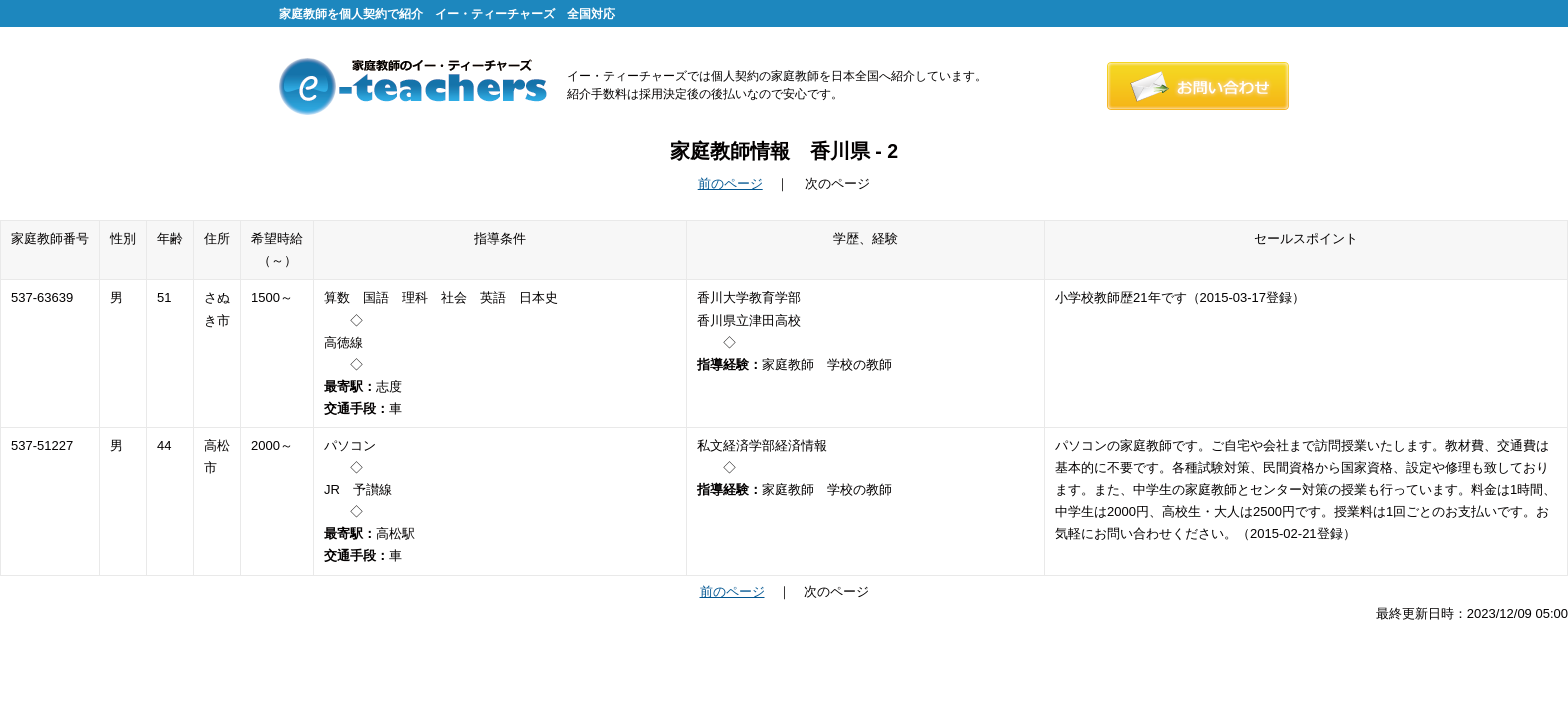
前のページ (730, 183)
